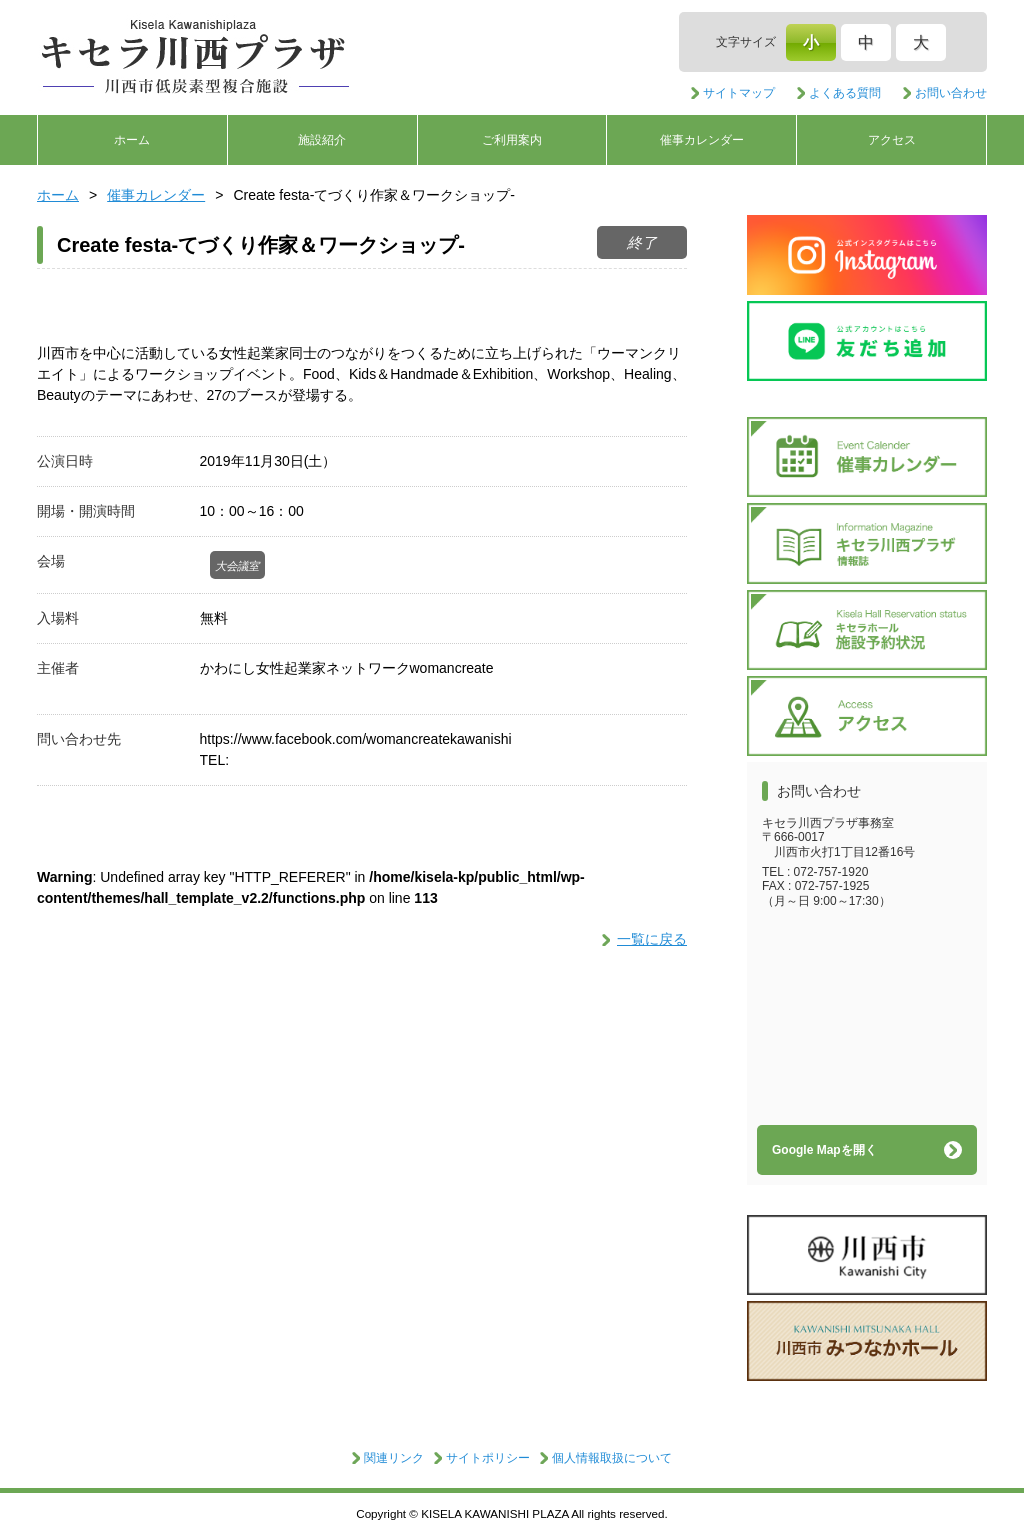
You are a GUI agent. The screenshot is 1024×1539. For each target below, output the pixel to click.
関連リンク (394, 1458)
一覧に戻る (652, 939)
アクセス (892, 140)
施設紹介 (322, 140)
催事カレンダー (702, 140)
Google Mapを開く (824, 1150)
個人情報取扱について (612, 1458)
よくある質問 (845, 93)
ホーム (132, 140)
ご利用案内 (512, 140)
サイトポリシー (488, 1458)
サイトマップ (739, 93)
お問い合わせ (951, 93)
